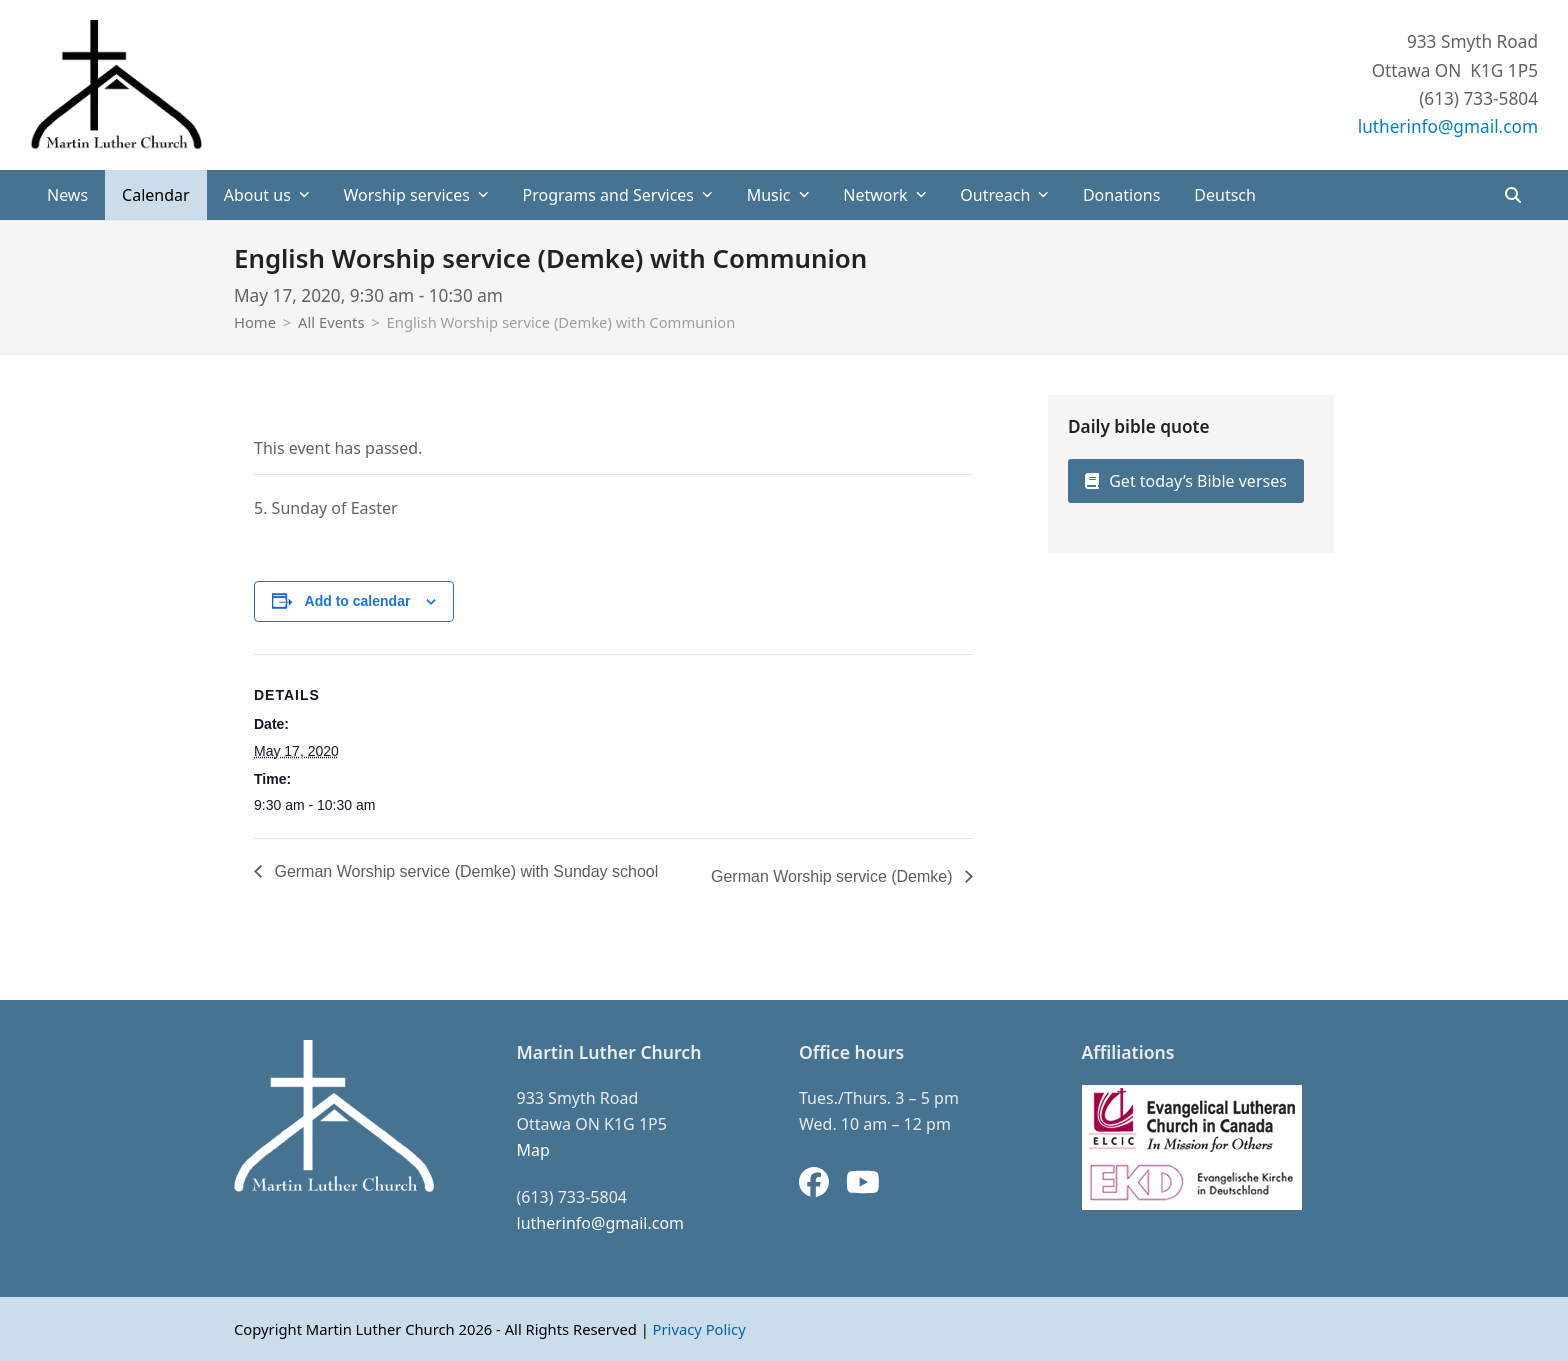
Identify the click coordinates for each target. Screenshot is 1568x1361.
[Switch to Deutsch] (1225, 195)
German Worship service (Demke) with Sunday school (464, 871)
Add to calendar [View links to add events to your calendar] (358, 601)
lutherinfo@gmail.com (1448, 126)
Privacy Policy (699, 1329)
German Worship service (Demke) (834, 876)
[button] (1513, 195)
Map (533, 1150)
